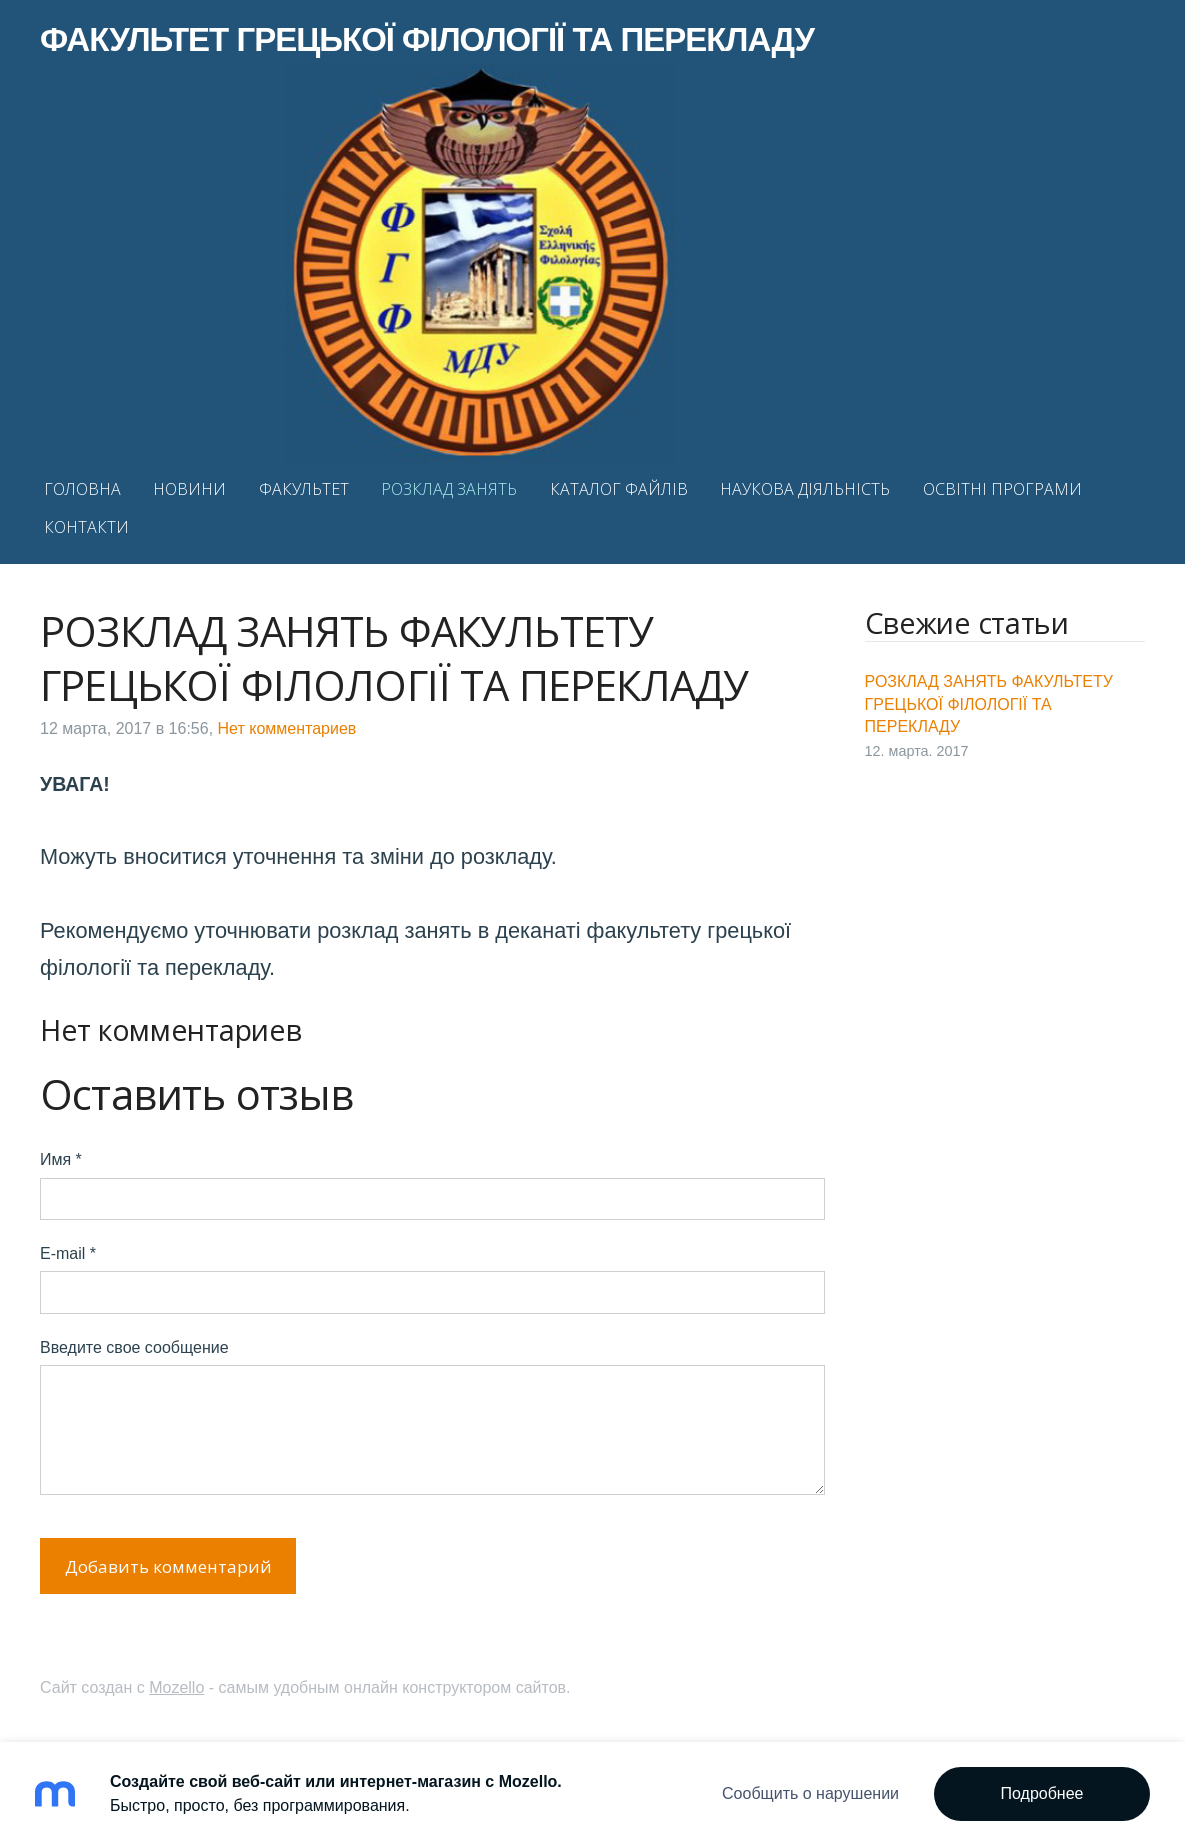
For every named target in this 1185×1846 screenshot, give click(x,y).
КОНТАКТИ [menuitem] (86, 527)
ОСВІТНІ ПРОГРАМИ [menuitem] (1002, 489)
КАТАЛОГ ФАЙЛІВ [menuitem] (619, 489)
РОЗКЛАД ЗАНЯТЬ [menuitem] (449, 489)
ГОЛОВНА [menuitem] (82, 489)
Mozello (176, 1687)
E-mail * (68, 1253)
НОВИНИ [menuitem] (189, 489)
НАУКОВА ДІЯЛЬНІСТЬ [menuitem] (805, 489)
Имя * (61, 1159)
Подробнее (1042, 1793)
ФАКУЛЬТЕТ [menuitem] (304, 489)
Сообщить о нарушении (810, 1793)
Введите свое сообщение (134, 1347)
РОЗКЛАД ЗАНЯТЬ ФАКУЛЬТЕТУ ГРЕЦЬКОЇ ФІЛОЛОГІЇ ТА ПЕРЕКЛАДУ (989, 704)
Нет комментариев (287, 728)
